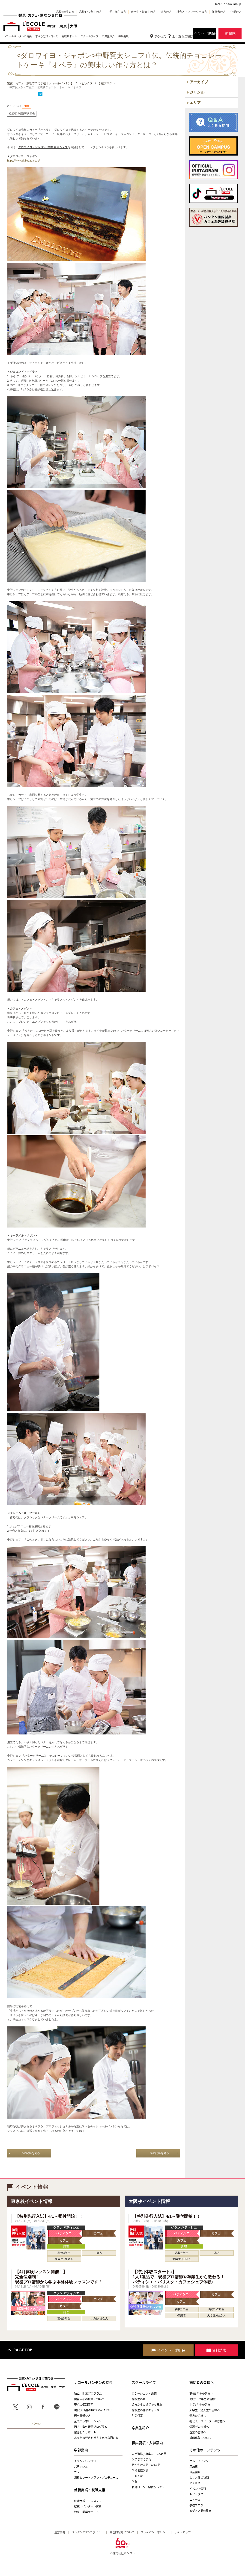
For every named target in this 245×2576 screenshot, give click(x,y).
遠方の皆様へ (197, 2416)
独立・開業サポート (86, 2512)
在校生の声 (139, 2399)
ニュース (194, 2500)
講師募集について (200, 2438)
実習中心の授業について (89, 2399)
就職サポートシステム (88, 2501)
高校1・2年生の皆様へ (203, 2399)
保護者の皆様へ (199, 2427)
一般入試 (137, 2476)
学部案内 (81, 2449)
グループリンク (199, 2461)
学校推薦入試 (140, 2470)
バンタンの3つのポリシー (87, 2532)
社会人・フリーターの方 (191, 12)
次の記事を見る (30, 2153)
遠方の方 (166, 12)
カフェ (78, 2472)
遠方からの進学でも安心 (147, 2404)
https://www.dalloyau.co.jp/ (23, 160)
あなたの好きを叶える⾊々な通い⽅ (96, 2438)
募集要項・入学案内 (147, 2442)
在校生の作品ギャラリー (147, 2410)
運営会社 (59, 2532)
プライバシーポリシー (154, 2532)
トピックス (196, 2494)
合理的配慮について (122, 2532)
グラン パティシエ (85, 2461)
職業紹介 (194, 2472)
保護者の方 (219, 12)
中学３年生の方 (116, 12)
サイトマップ (182, 2532)
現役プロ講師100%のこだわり (93, 2410)
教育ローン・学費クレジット (149, 2487)
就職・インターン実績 (88, 2506)
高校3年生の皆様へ (201, 2393)
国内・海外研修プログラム (90, 2427)
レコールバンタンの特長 (93, 2382)
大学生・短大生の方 (143, 12)
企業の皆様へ (197, 2432)
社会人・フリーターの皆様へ (207, 2421)
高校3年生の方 (65, 12)
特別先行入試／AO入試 (146, 2465)
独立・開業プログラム (88, 2393)
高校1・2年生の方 (90, 12)
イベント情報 (197, 2489)
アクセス (160, 36)
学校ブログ (196, 2505)
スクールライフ (144, 2382)
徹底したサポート (85, 2432)
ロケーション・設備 (144, 2393)
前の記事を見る (159, 2153)
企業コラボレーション (88, 2421)
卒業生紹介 (140, 2427)
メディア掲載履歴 (200, 2511)
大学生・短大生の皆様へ (204, 2410)
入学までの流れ (141, 2459)
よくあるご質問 (182, 36)
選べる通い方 (82, 2416)
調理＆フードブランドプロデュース (96, 2478)
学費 (134, 2481)
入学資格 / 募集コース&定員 (149, 2454)
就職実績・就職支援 (89, 2489)
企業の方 (236, 12)
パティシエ (81, 2466)
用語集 (193, 2466)
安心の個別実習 (83, 2404)
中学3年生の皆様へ (201, 2404)
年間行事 (137, 2416)
